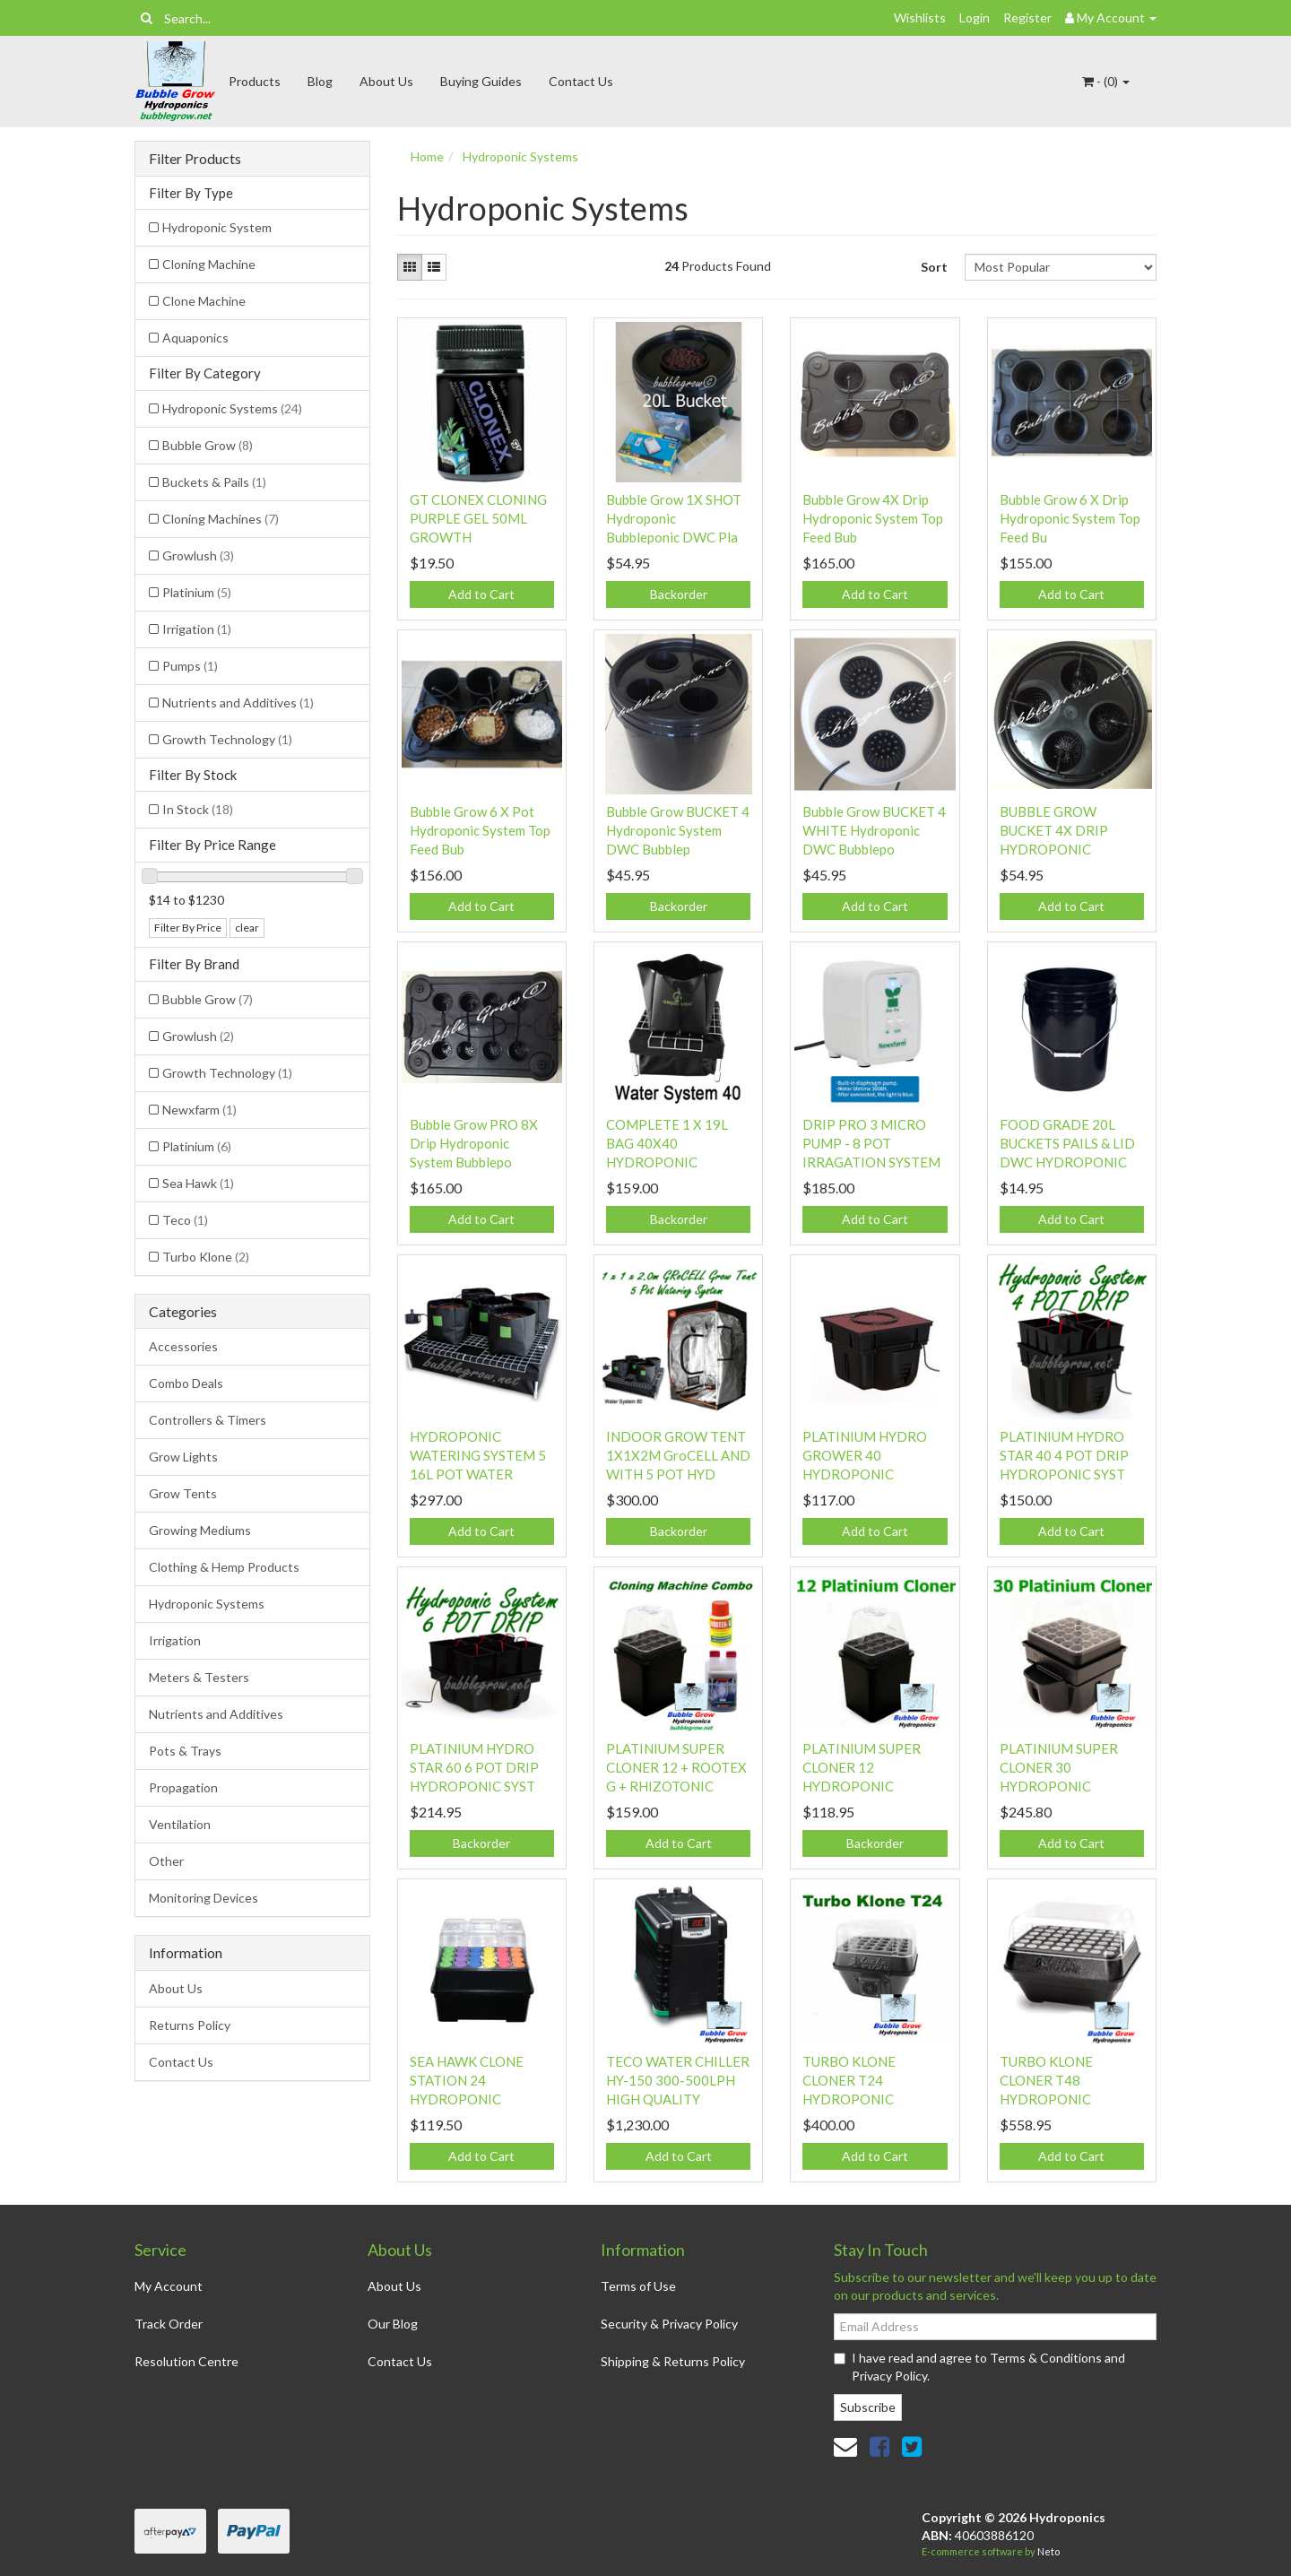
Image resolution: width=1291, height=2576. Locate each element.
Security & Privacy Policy (669, 2323)
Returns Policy (189, 2025)
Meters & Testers (199, 1677)
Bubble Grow (207, 445)
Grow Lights (183, 1456)
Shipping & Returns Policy (673, 2361)
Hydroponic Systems (232, 408)
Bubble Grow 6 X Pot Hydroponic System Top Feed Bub (480, 830)
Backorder (678, 594)
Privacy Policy (889, 2375)
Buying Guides (481, 81)
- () (1106, 81)
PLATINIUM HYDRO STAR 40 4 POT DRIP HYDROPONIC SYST (1064, 1455)
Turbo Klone (205, 1256)
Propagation (183, 1787)
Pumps (190, 665)
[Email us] (845, 2446)
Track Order (168, 2323)
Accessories (183, 1346)
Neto (1048, 2551)
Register (1027, 17)
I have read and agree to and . (979, 2366)
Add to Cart (481, 594)
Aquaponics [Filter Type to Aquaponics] (195, 337)
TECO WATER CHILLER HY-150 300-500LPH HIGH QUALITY (677, 2080)
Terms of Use (638, 2286)
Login (974, 17)
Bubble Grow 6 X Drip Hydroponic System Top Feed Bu (1070, 518)
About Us (386, 81)
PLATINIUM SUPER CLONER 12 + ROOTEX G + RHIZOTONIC (676, 1767)
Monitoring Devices (203, 1897)
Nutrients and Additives (238, 702)
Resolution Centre (186, 2361)
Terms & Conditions (1046, 2357)
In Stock (197, 809)
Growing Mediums (200, 1530)
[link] (879, 2446)
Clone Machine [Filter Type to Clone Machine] (204, 300)
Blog (320, 81)
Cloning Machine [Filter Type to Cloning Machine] (209, 264)
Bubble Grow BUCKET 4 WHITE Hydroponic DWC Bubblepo (874, 830)
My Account (168, 2286)
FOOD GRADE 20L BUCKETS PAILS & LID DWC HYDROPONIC (1067, 1143)
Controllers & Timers (207, 1419)
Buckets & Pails (214, 482)
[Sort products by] (1061, 267)
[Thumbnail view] (409, 267)
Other (166, 1861)
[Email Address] (995, 2326)
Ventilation (180, 1824)
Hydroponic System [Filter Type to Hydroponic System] (217, 227)
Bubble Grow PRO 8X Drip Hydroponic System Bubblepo (474, 1143)
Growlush (198, 555)
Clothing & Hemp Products (224, 1566)
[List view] (433, 267)
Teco (185, 1219)
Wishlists (920, 17)
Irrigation (196, 629)
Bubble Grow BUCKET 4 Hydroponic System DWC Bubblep (677, 830)
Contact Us (581, 81)
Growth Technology (227, 739)
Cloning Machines (220, 518)
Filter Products (195, 159)
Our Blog (393, 2323)
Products (255, 81)
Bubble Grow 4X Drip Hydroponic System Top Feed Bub (872, 518)
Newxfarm (199, 1109)
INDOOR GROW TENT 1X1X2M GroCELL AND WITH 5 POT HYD (678, 1455)
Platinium (196, 592)
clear (247, 927)
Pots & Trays (185, 1750)
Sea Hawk (198, 1183)
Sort (934, 266)
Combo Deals (186, 1383)
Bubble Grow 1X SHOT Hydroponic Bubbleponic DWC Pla (673, 518)
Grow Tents (183, 1493)
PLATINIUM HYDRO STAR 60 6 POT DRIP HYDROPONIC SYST (474, 1767)
